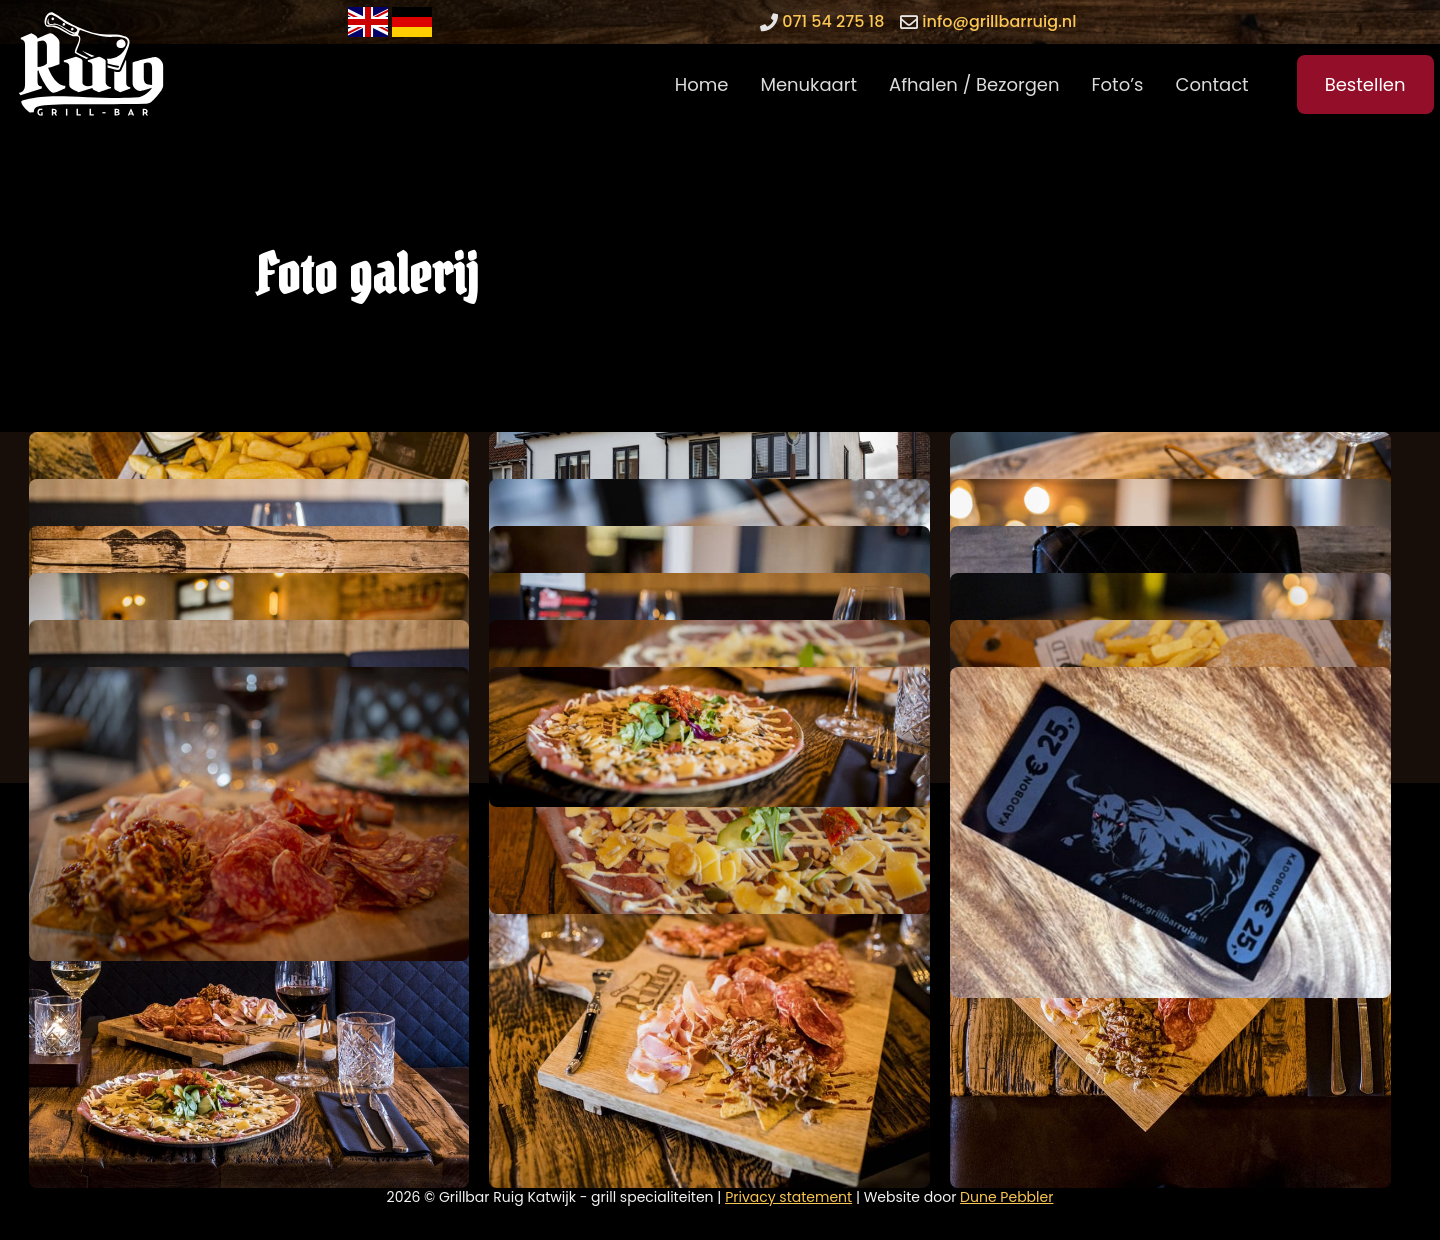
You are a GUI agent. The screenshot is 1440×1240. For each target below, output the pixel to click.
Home (702, 84)
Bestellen (1365, 84)
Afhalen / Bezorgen (974, 84)
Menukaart (808, 84)
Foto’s (1118, 84)
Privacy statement (788, 1197)
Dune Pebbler (1006, 1197)
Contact (1212, 84)
